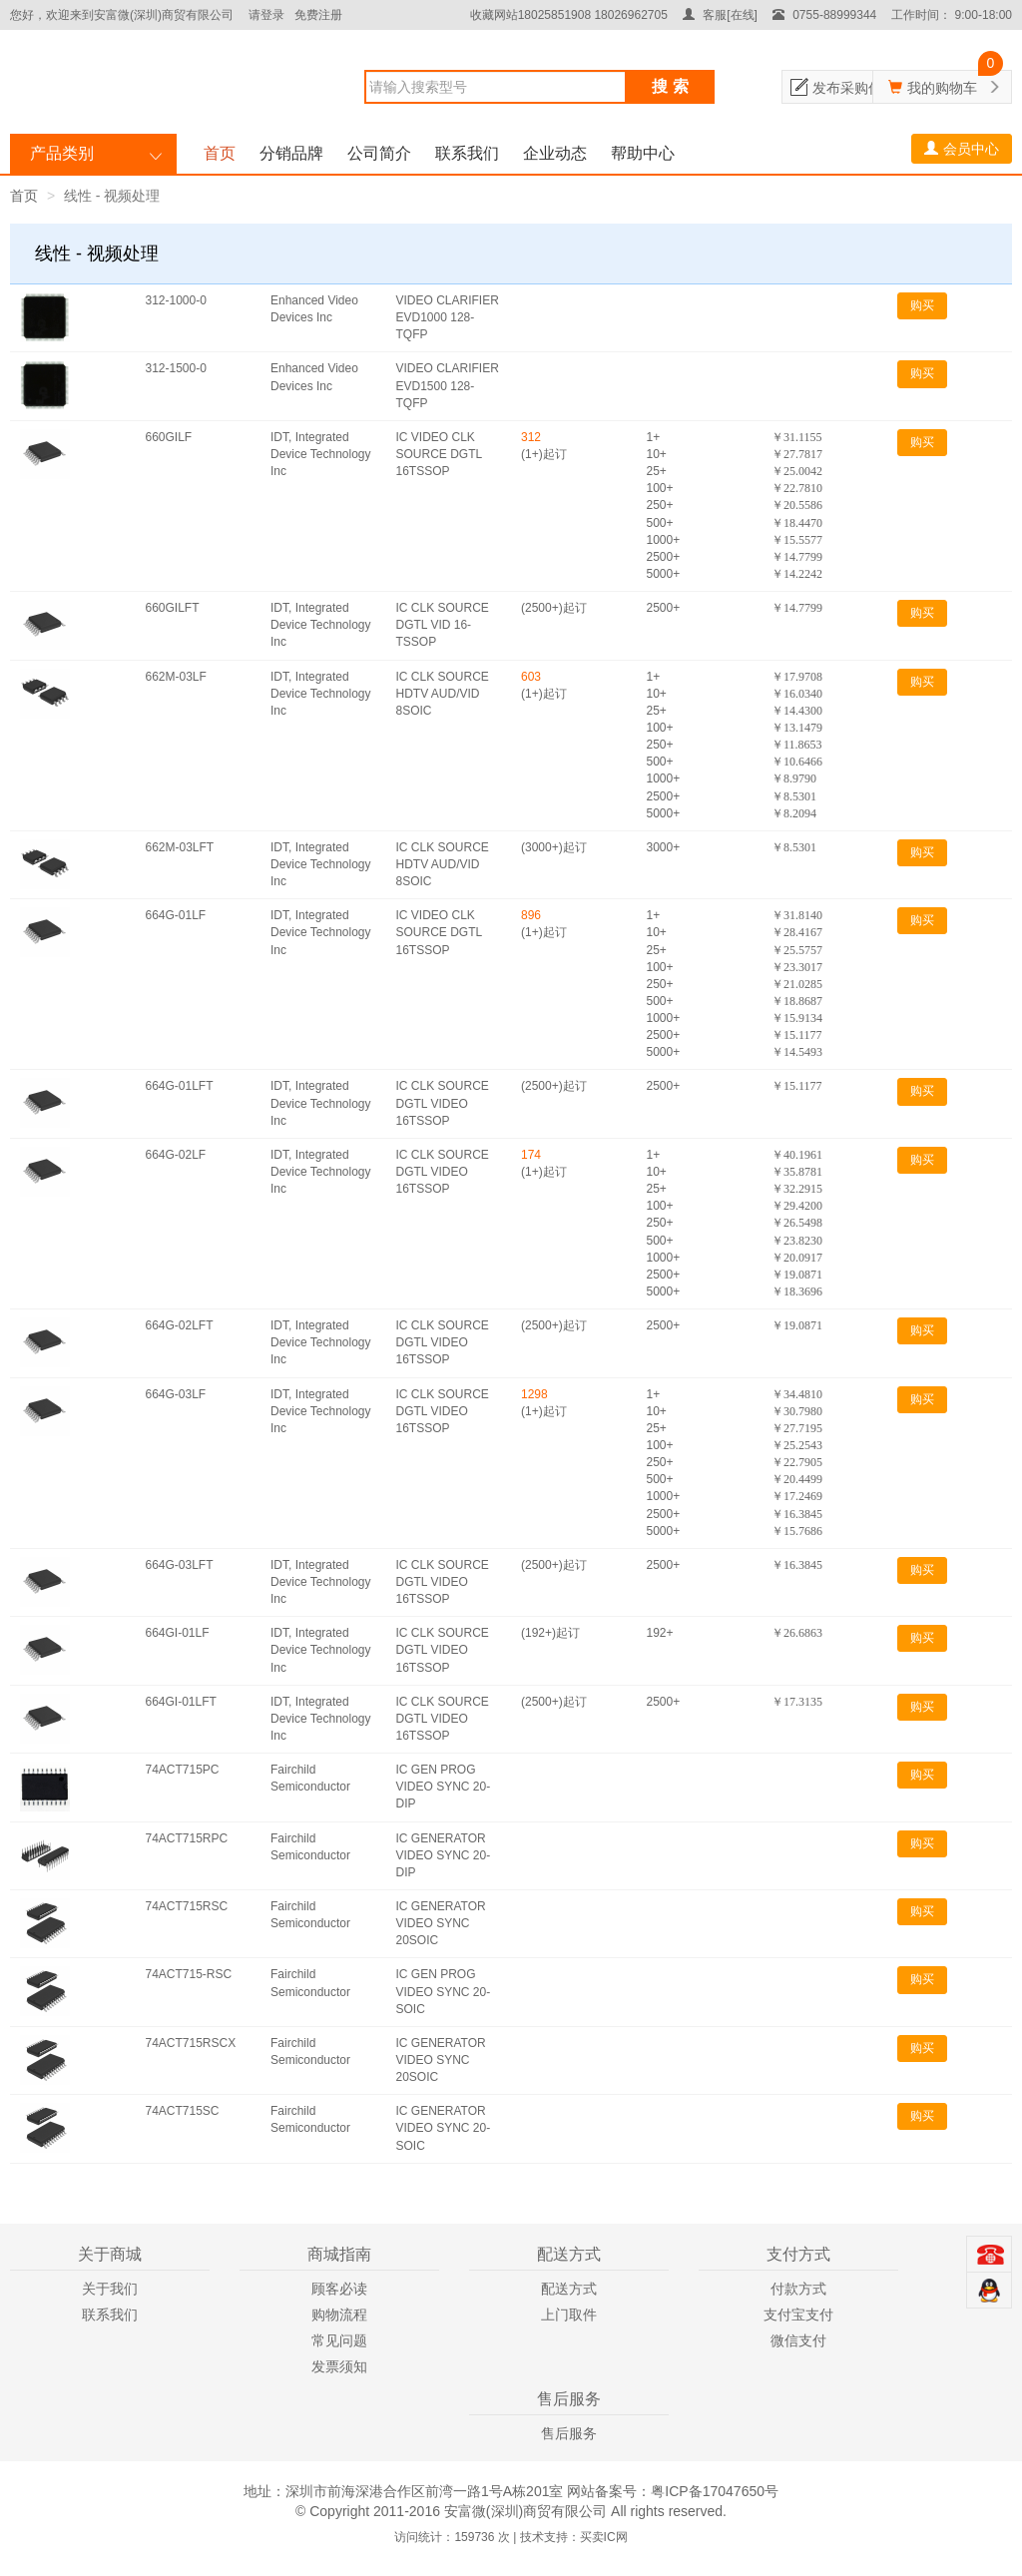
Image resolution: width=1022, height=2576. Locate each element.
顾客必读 (339, 2289)
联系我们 (467, 153)
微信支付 (798, 2340)
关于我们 (110, 2289)
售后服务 (569, 2433)
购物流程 (339, 2314)
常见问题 (339, 2340)
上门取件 (569, 2314)
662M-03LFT (180, 847)
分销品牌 (291, 153)
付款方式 (798, 2289)
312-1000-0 (176, 300)
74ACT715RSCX (191, 2043)
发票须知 (339, 2366)
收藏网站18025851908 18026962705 (569, 15)
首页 (220, 153)
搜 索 (670, 86)
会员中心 (961, 149)
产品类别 (62, 153)
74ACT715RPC (187, 1838)
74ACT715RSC (187, 1906)
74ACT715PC (183, 1770)
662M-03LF (176, 677)
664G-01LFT (180, 1086)
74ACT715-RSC (189, 1974)
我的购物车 (942, 88)
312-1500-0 (176, 368)
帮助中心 (643, 153)
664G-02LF (176, 1155)
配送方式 (569, 2289)
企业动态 (555, 153)
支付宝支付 (798, 2314)
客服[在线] (720, 15)
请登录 (266, 15)
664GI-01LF (178, 1633)
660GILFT (173, 608)
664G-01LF (176, 915)
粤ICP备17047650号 (714, 2491)
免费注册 (318, 15)
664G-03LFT (180, 1565)
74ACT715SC (183, 2111)
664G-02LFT (180, 1325)
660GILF (169, 437)
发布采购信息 (854, 88)
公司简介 (379, 153)
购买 (922, 305)
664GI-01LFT (181, 1702)
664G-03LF (176, 1394)
